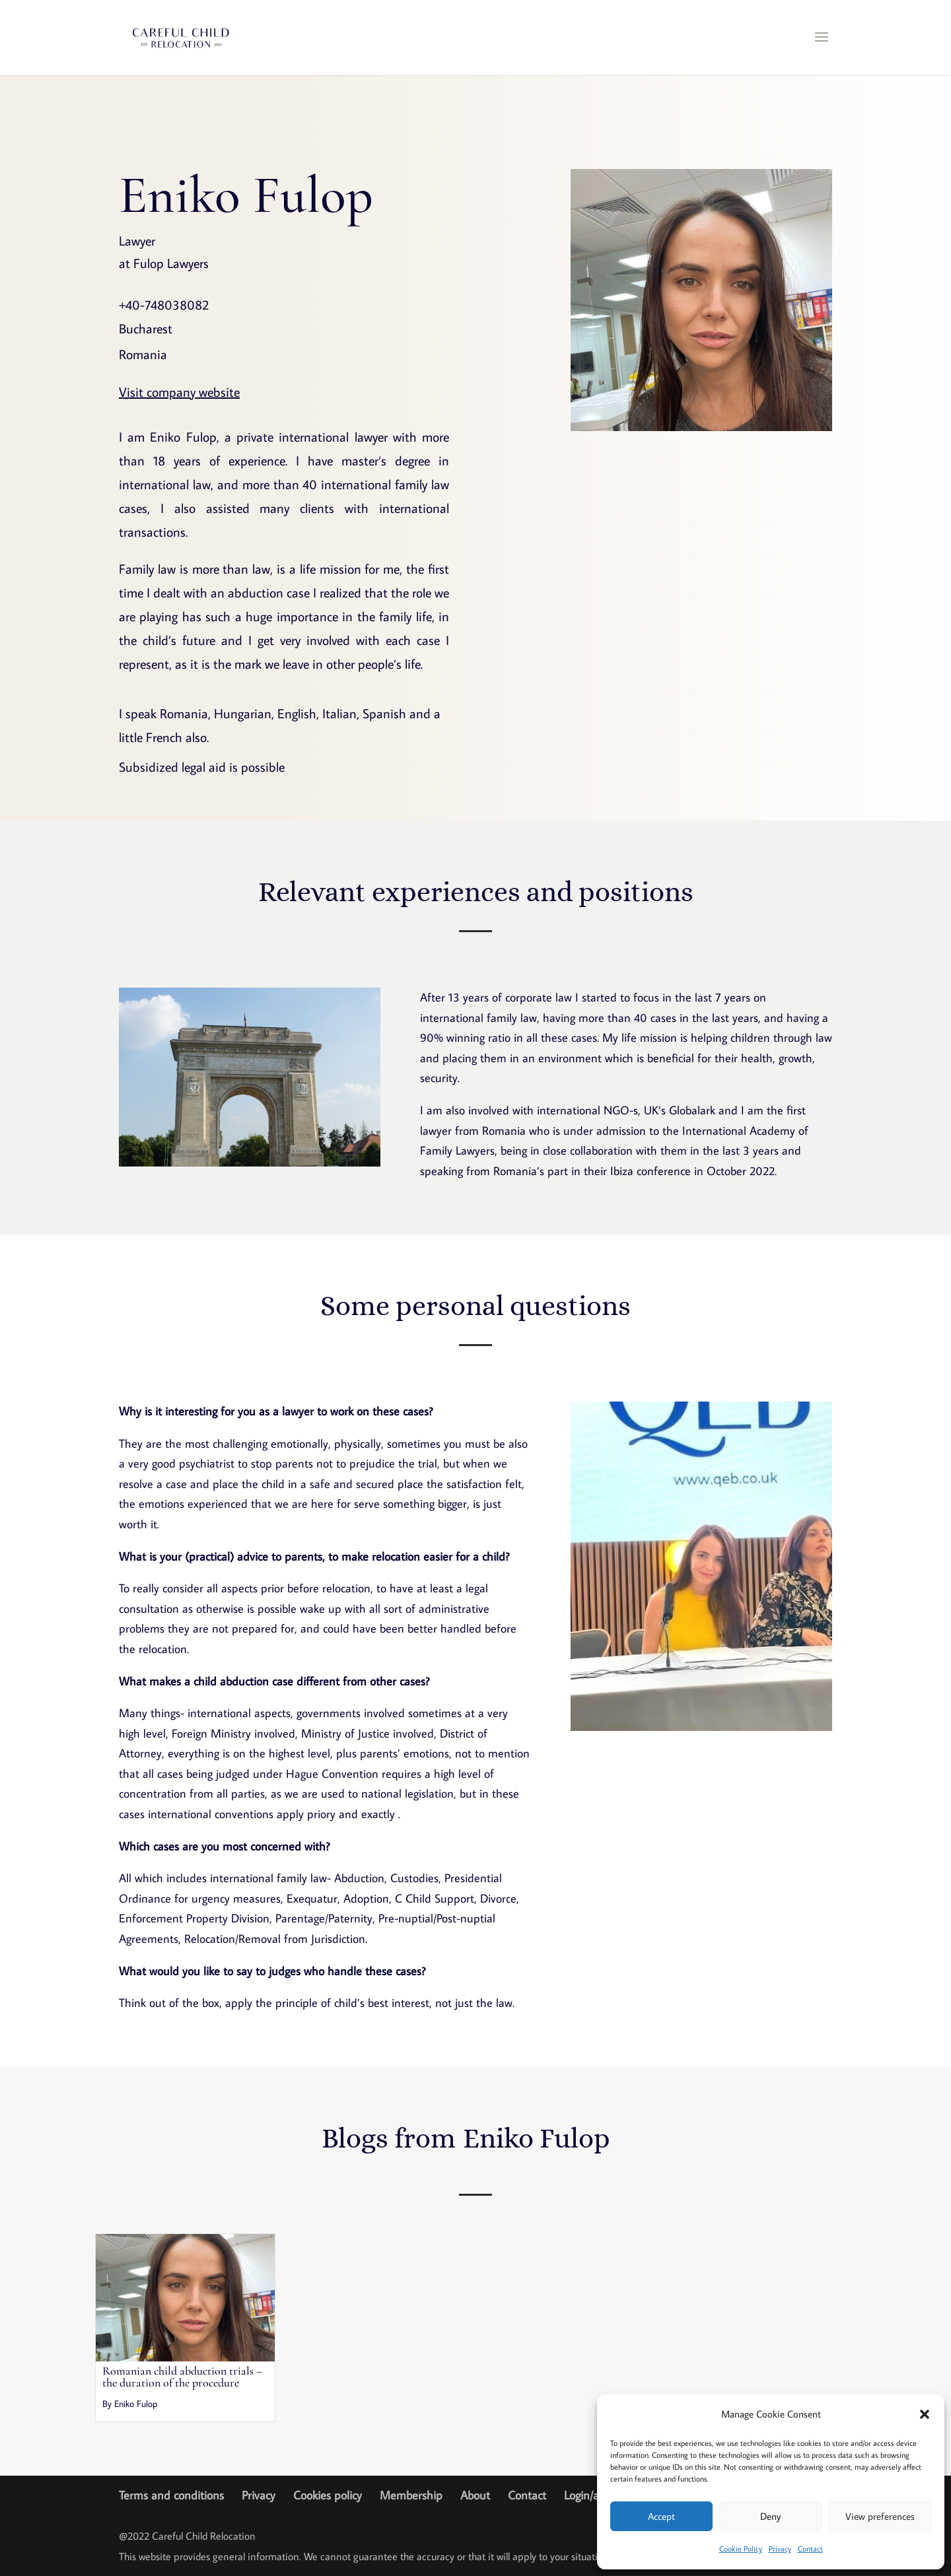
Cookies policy (327, 2495)
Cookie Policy (740, 2549)
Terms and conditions (171, 2495)
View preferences (880, 2516)
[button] (924, 2414)
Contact (810, 2549)
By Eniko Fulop (129, 2404)
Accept (661, 2516)
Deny (770, 2516)
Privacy (780, 2549)
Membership (411, 2495)
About (475, 2495)
